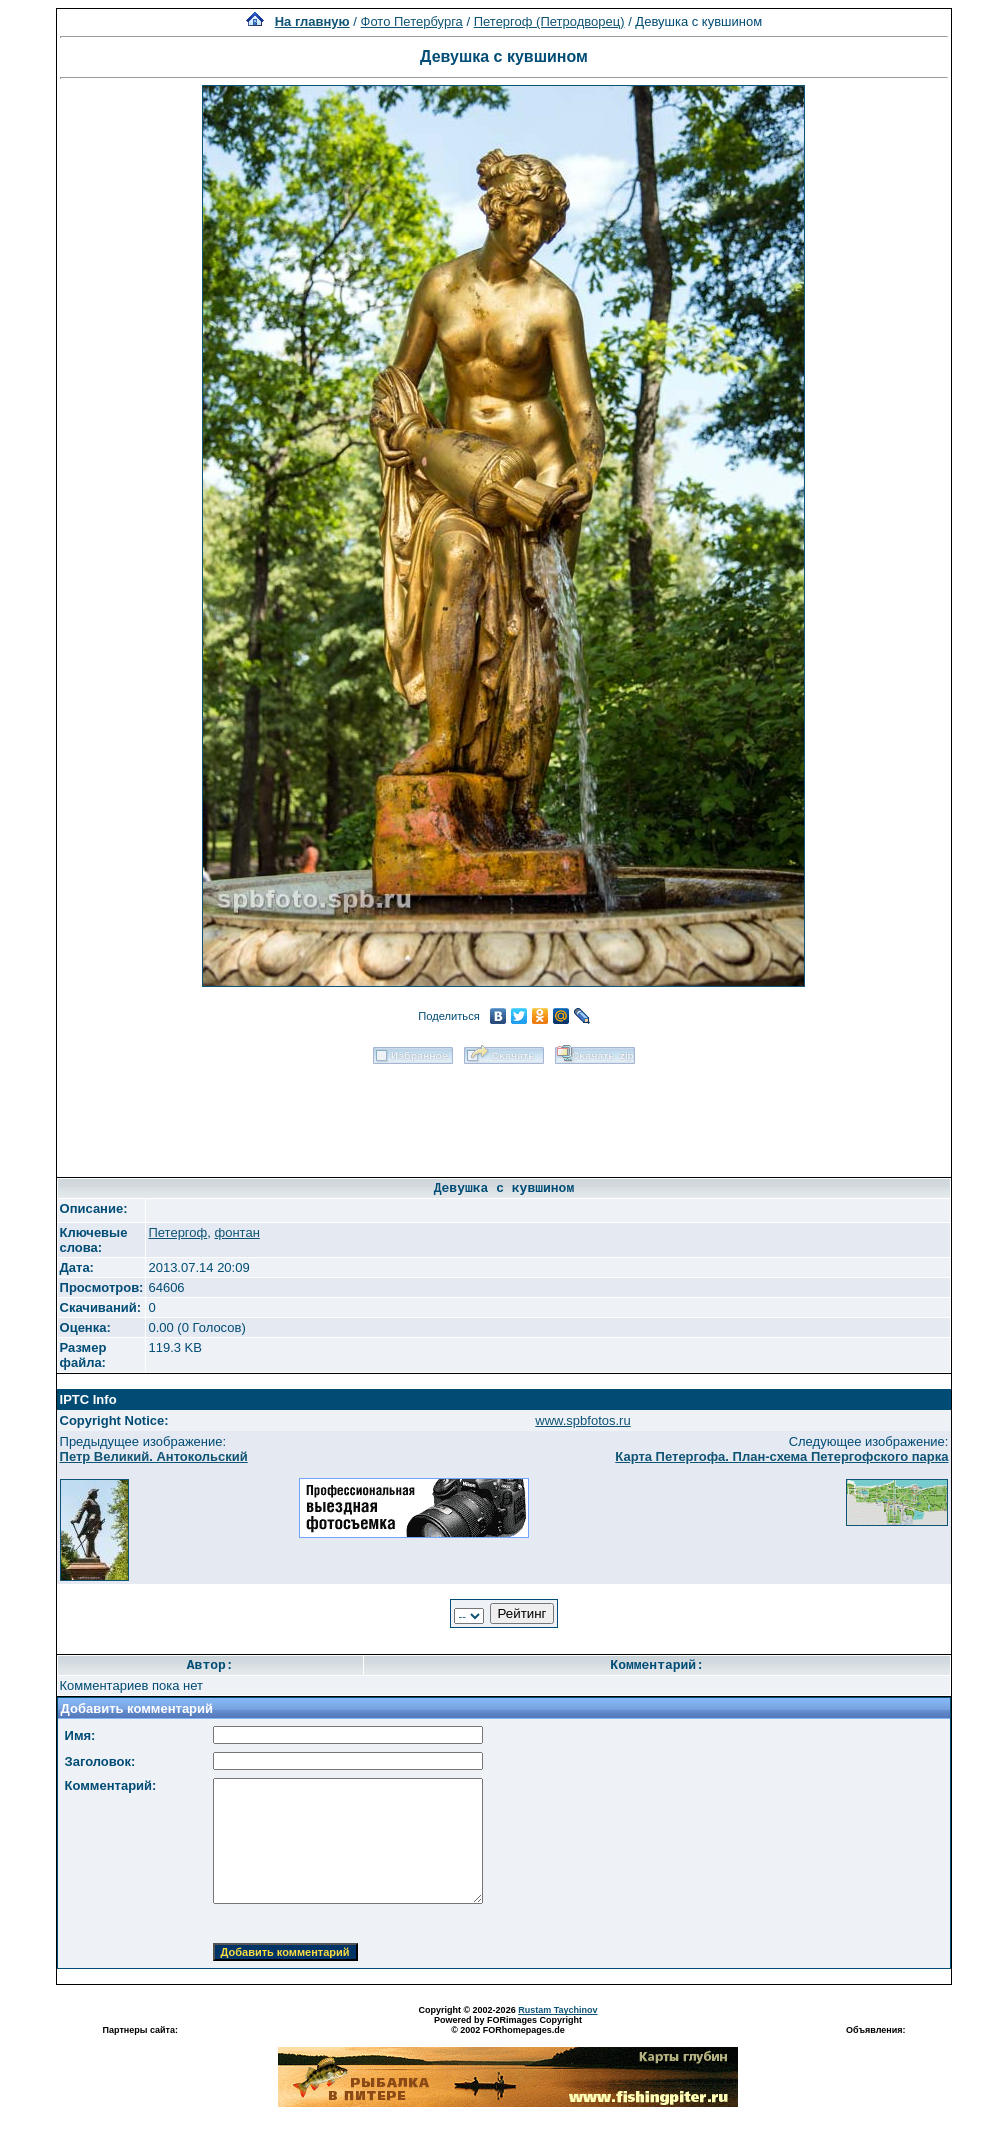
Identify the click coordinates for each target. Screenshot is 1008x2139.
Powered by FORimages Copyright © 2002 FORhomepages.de (508, 2025)
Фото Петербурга (412, 21)
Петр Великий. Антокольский (154, 1456)
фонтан (236, 1232)
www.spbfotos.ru (582, 1420)
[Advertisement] (504, 1114)
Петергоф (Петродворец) (549, 21)
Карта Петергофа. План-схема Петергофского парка (781, 1456)
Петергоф (177, 1232)
